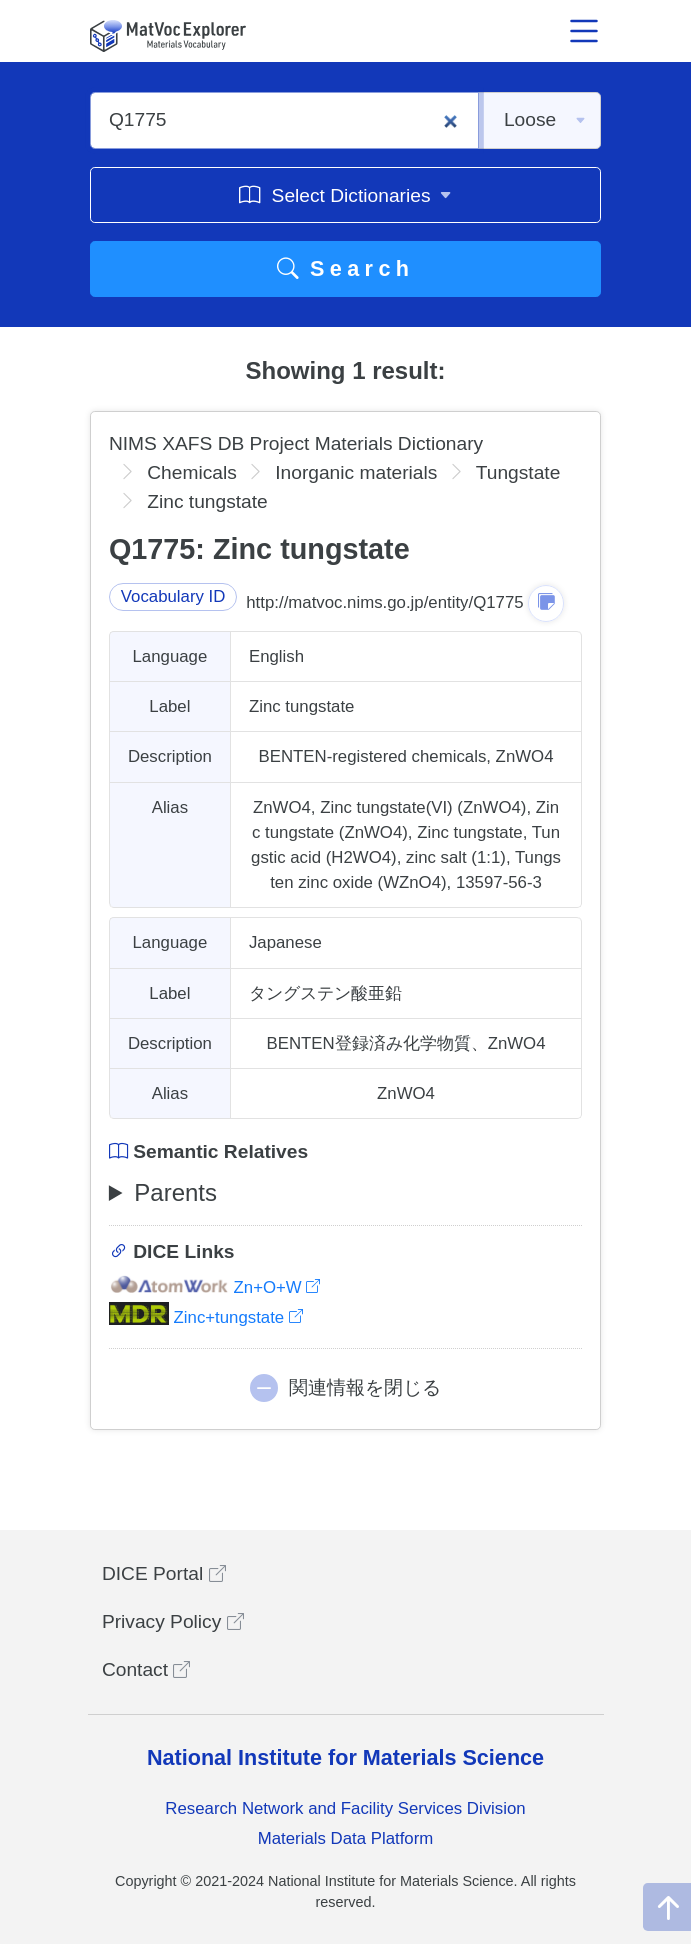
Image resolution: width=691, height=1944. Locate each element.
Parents (175, 1192)
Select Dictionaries (345, 194)
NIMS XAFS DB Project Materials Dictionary (296, 443)
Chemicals (192, 472)
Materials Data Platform (346, 1838)
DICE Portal (164, 1573)
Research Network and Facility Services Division (345, 1808)
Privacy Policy (173, 1621)
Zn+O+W (214, 1287)
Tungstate (518, 472)
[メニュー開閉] (585, 31)
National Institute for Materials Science (345, 1757)
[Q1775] (284, 120)
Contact (146, 1669)
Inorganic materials (356, 472)
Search (346, 268)
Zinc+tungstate (206, 1317)
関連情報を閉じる (365, 1387)
